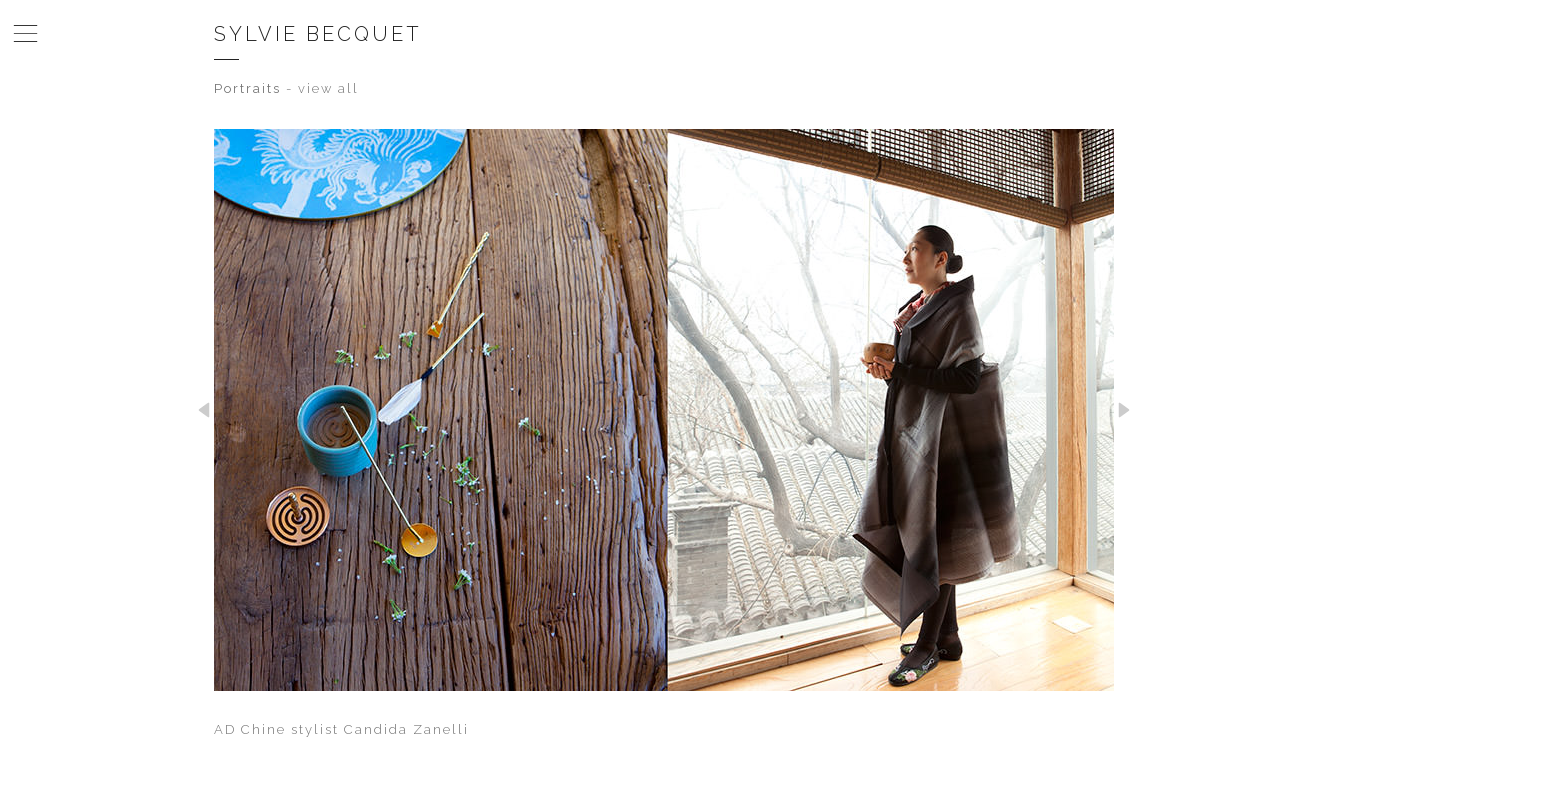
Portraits (247, 88)
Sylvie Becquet (318, 34)
